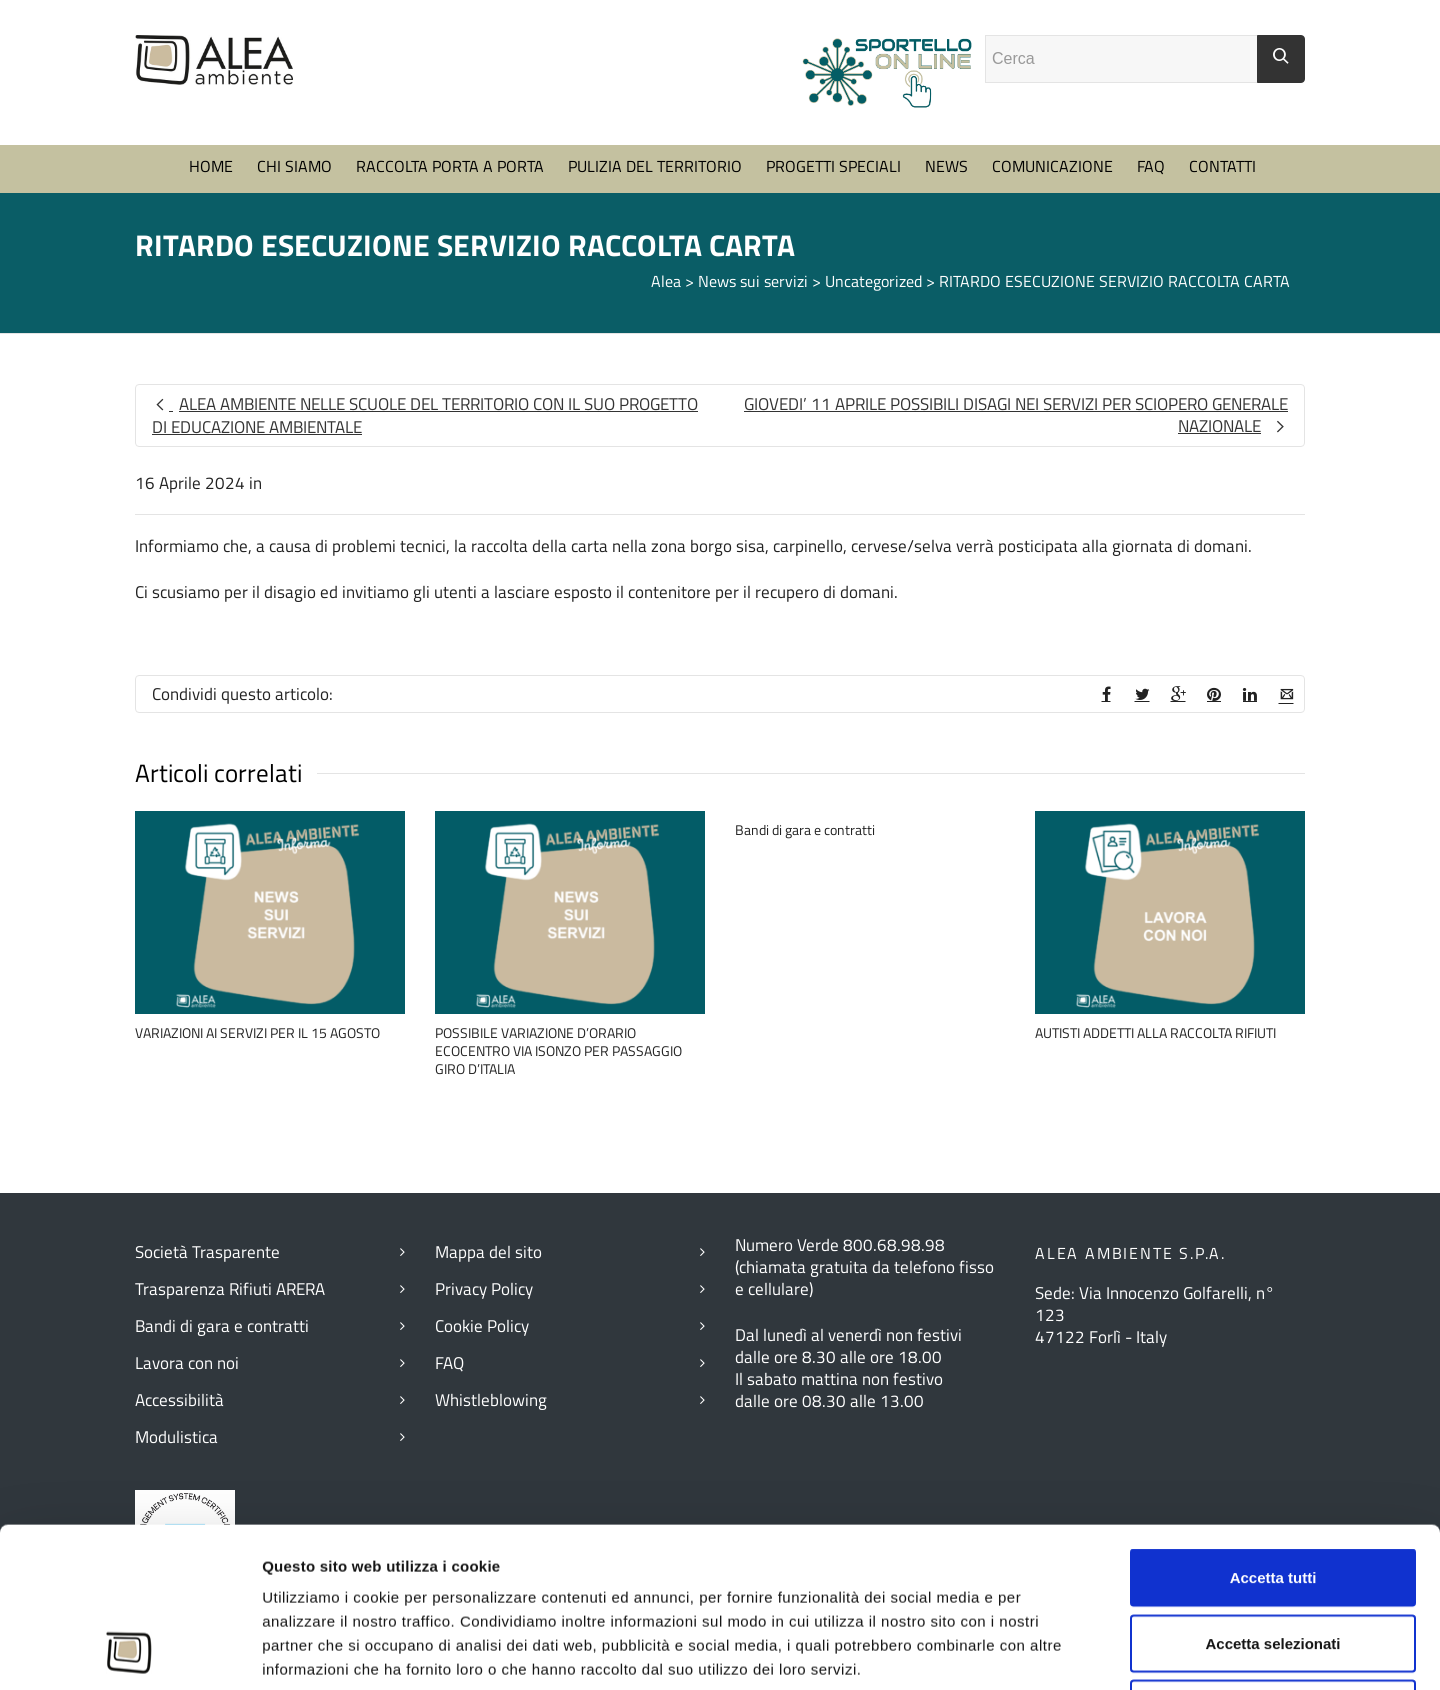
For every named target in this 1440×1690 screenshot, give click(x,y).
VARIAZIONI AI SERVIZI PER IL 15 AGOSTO (257, 1032)
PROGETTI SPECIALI (833, 166)
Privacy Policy (484, 1289)
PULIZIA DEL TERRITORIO (655, 166)
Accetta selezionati (1272, 1493)
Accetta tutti (1273, 1427)
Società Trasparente (207, 1252)
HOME (211, 166)
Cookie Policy (482, 1326)
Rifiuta (1273, 1558)
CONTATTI (1222, 166)
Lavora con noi (187, 1363)
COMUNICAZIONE (1052, 166)
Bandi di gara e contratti (805, 829)
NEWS (946, 166)
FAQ (1151, 166)
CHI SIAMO (294, 166)
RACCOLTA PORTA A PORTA (450, 166)
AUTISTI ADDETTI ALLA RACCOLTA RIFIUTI (1155, 1032)
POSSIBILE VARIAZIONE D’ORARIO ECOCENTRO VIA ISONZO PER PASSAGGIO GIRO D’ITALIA (558, 1050)
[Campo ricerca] (1121, 59)
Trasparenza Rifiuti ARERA (230, 1289)
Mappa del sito (488, 1252)
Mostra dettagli (1099, 1650)
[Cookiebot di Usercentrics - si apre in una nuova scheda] (129, 1651)
